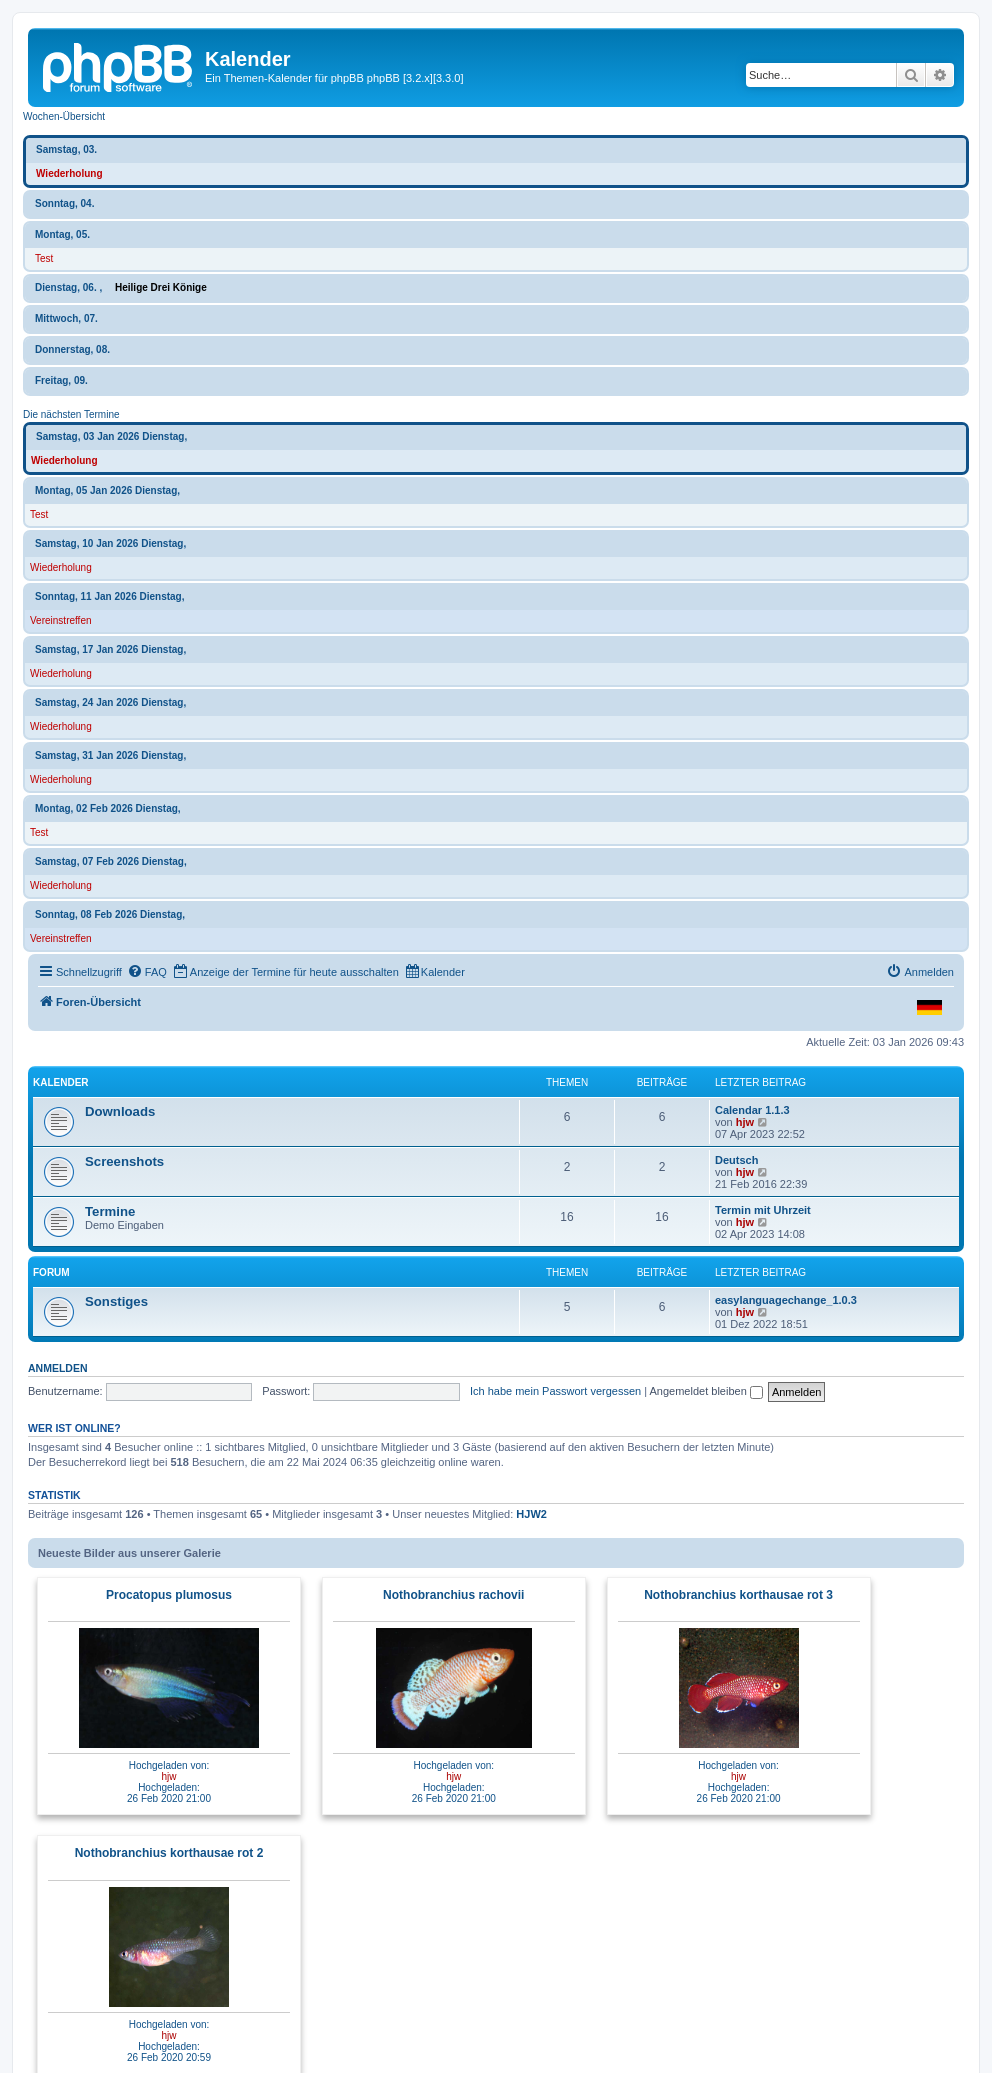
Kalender (61, 1082)
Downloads (120, 1111)
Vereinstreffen (61, 620)
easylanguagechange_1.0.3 (786, 1300)
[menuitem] (147, 972)
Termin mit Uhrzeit (763, 1210)
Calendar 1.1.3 (752, 1110)
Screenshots (124, 1161)
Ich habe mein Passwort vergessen (555, 1391)
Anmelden (58, 1368)
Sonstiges (116, 1301)
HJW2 (531, 1514)
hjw (745, 1122)
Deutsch (736, 1160)
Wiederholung (69, 173)
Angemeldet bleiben (706, 1391)
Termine (110, 1211)
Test (44, 258)
